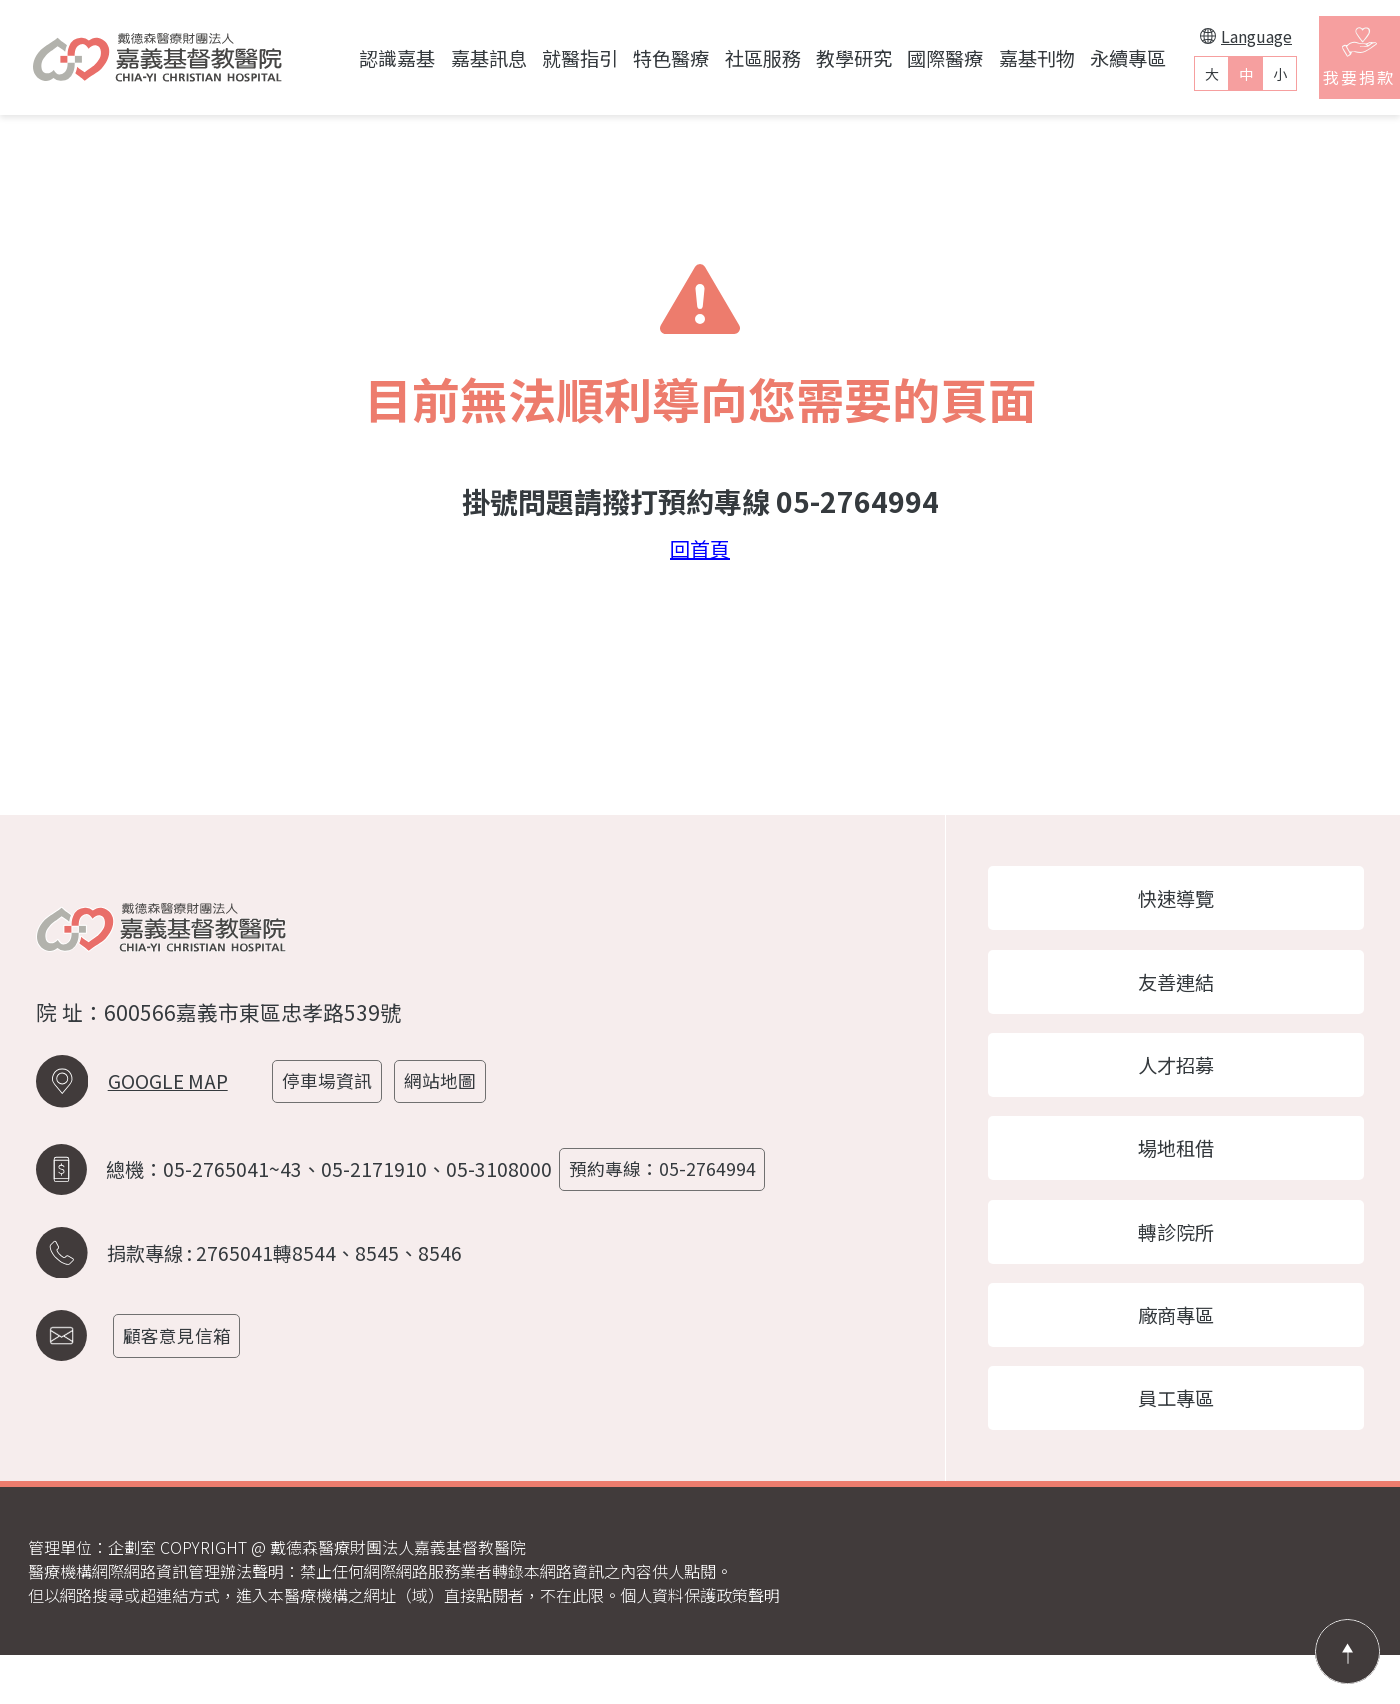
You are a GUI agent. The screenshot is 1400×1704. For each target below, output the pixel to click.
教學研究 (810, 58)
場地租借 (1190, 1172)
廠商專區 (1190, 1353)
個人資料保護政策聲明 (700, 1644)
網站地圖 (456, 1115)
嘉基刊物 (993, 58)
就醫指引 (536, 58)
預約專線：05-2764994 (673, 1193)
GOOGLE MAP (168, 1116)
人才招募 (1190, 1082)
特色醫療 (628, 58)
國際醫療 (902, 58)
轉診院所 (1190, 1262)
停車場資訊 (338, 1115)
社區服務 (719, 58)
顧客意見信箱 (188, 1349)
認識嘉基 (354, 58)
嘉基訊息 (445, 58)
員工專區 (1190, 1443)
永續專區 (1084, 58)
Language (1203, 36)
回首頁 (700, 549)
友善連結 (1190, 992)
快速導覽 (1190, 902)
